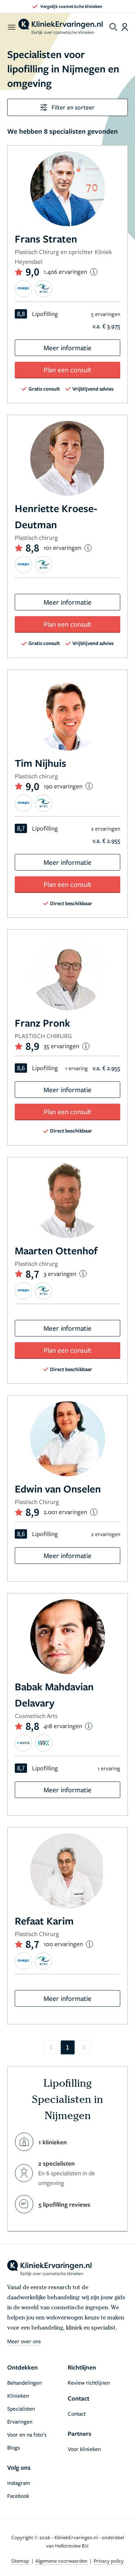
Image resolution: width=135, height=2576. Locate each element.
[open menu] (11, 27)
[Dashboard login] (125, 27)
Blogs (13, 2447)
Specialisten (21, 2408)
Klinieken (18, 2395)
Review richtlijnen (89, 2382)
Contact (77, 2413)
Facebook (18, 2495)
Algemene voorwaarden (62, 2560)
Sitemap (20, 2560)
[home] (60, 27)
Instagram (18, 2482)
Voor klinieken (84, 2448)
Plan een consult (67, 369)
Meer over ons (24, 2341)
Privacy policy (109, 2560)
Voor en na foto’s (26, 2434)
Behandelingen (24, 2382)
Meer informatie (67, 347)
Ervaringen (19, 2421)
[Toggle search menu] (113, 27)
